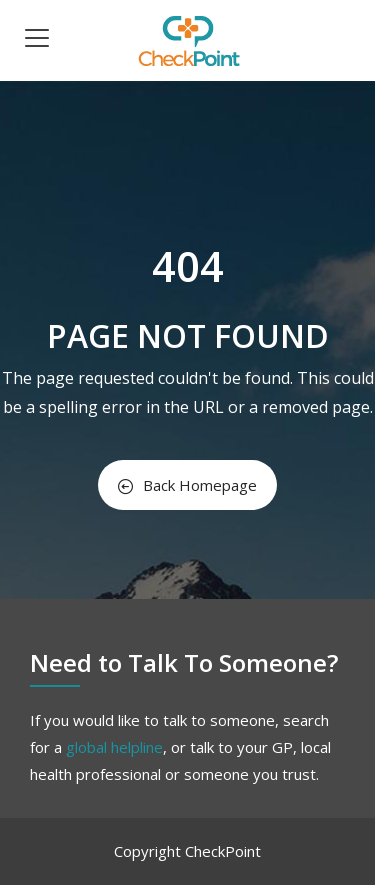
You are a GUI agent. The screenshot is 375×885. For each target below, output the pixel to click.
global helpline (114, 747)
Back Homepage (187, 485)
